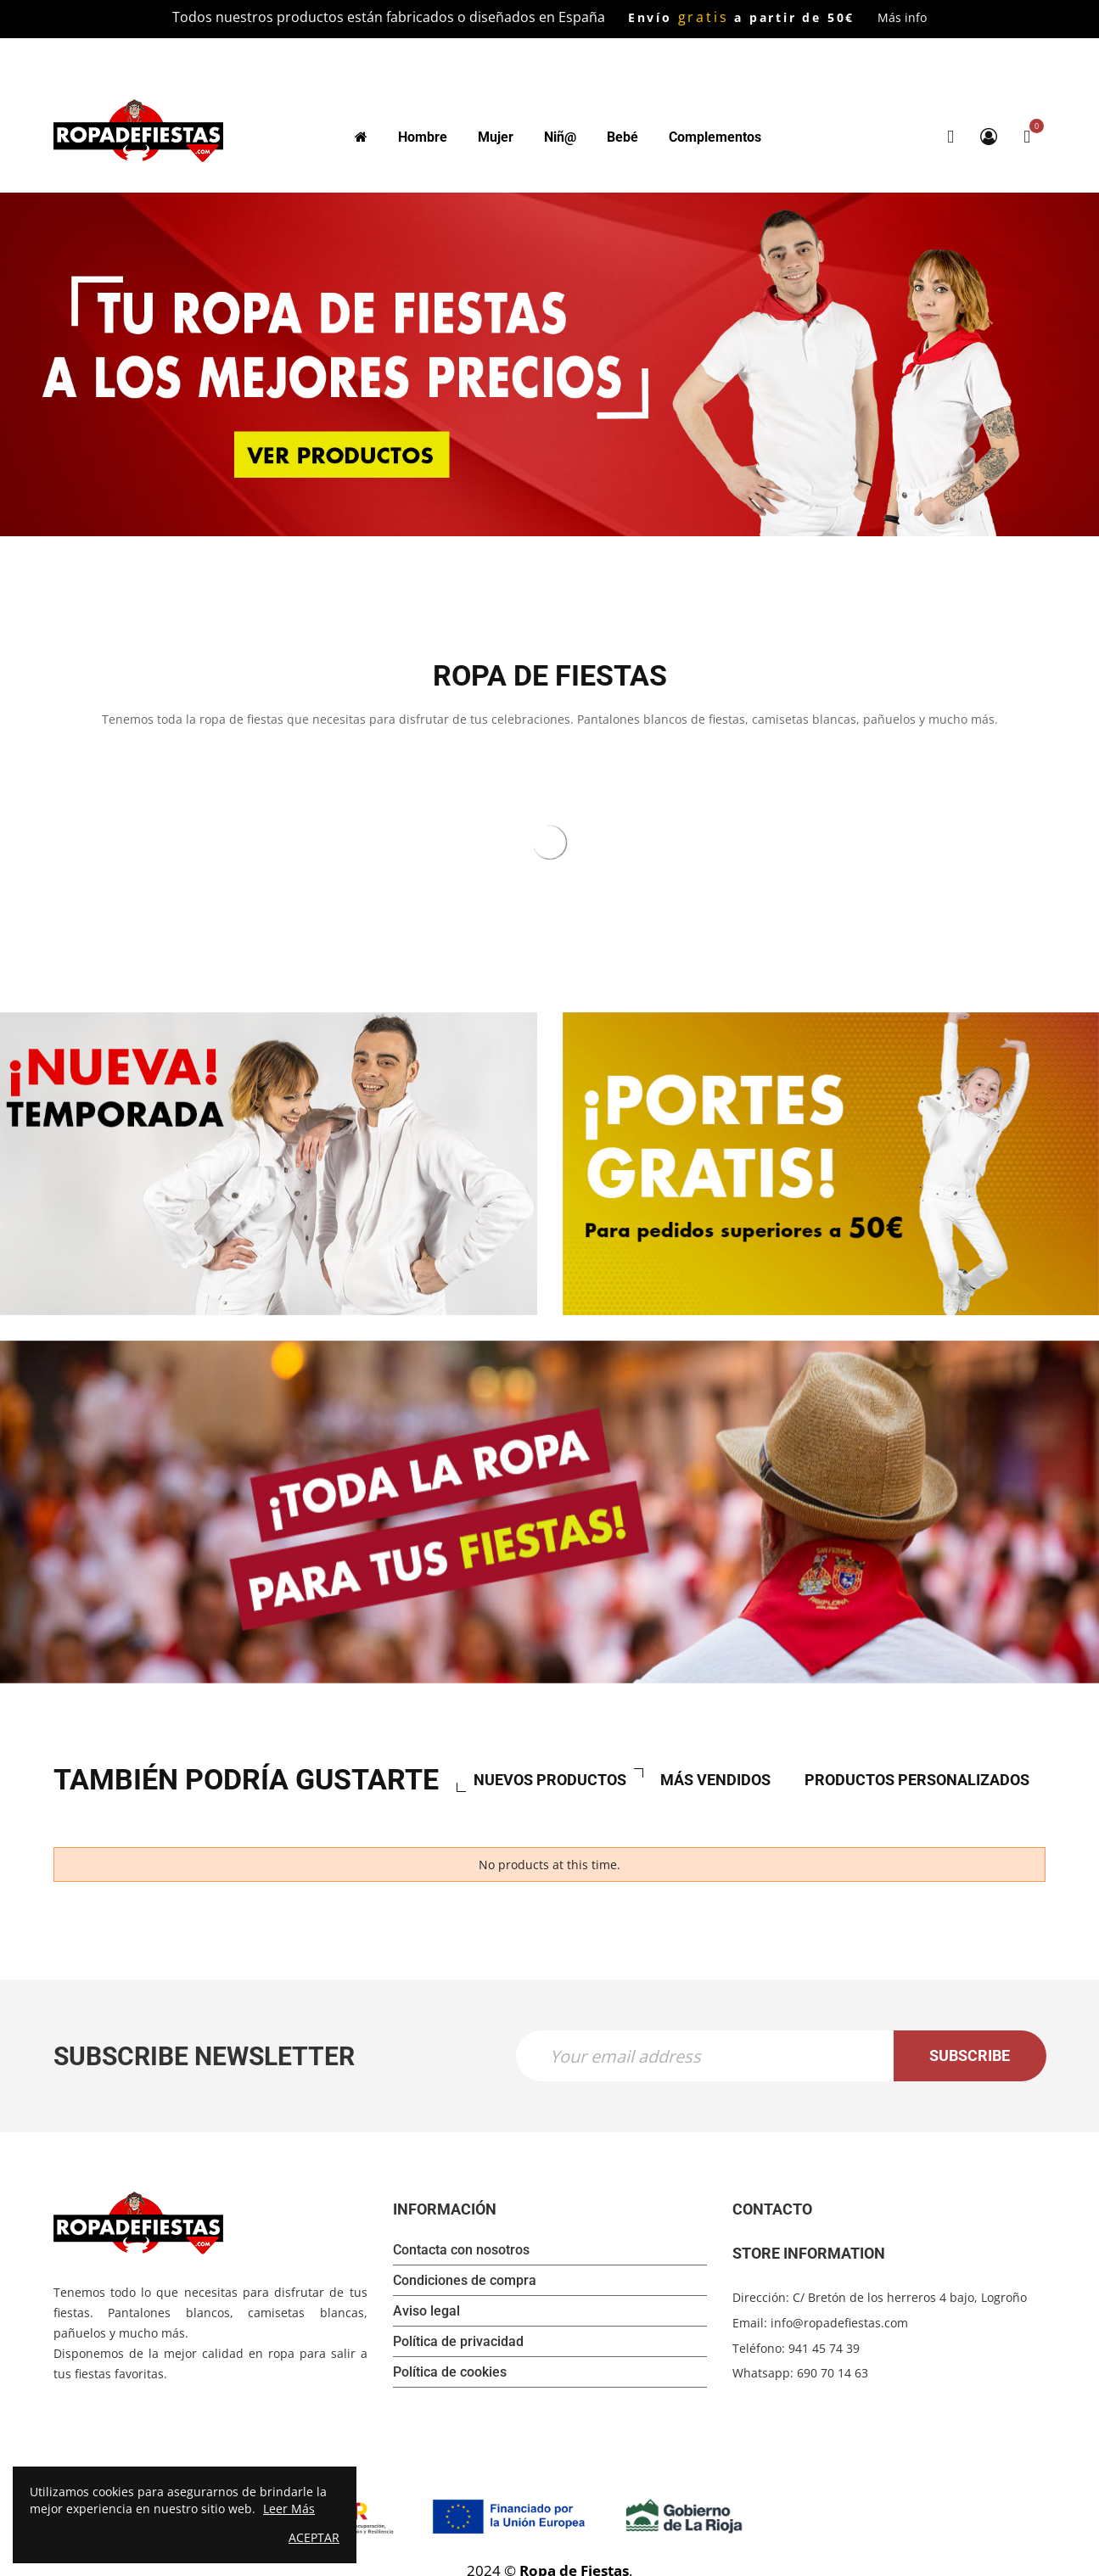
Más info (902, 17)
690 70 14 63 (832, 2372)
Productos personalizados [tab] (917, 1779)
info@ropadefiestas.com (839, 2322)
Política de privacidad (458, 2340)
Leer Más (289, 2508)
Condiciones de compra (464, 2279)
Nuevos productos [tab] (550, 1779)
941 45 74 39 (824, 2347)
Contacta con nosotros (461, 2249)
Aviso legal (426, 2310)
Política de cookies (450, 2371)
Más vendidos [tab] (715, 1779)
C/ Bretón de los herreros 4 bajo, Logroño (910, 2296)
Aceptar (314, 2537)
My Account (988, 136)
